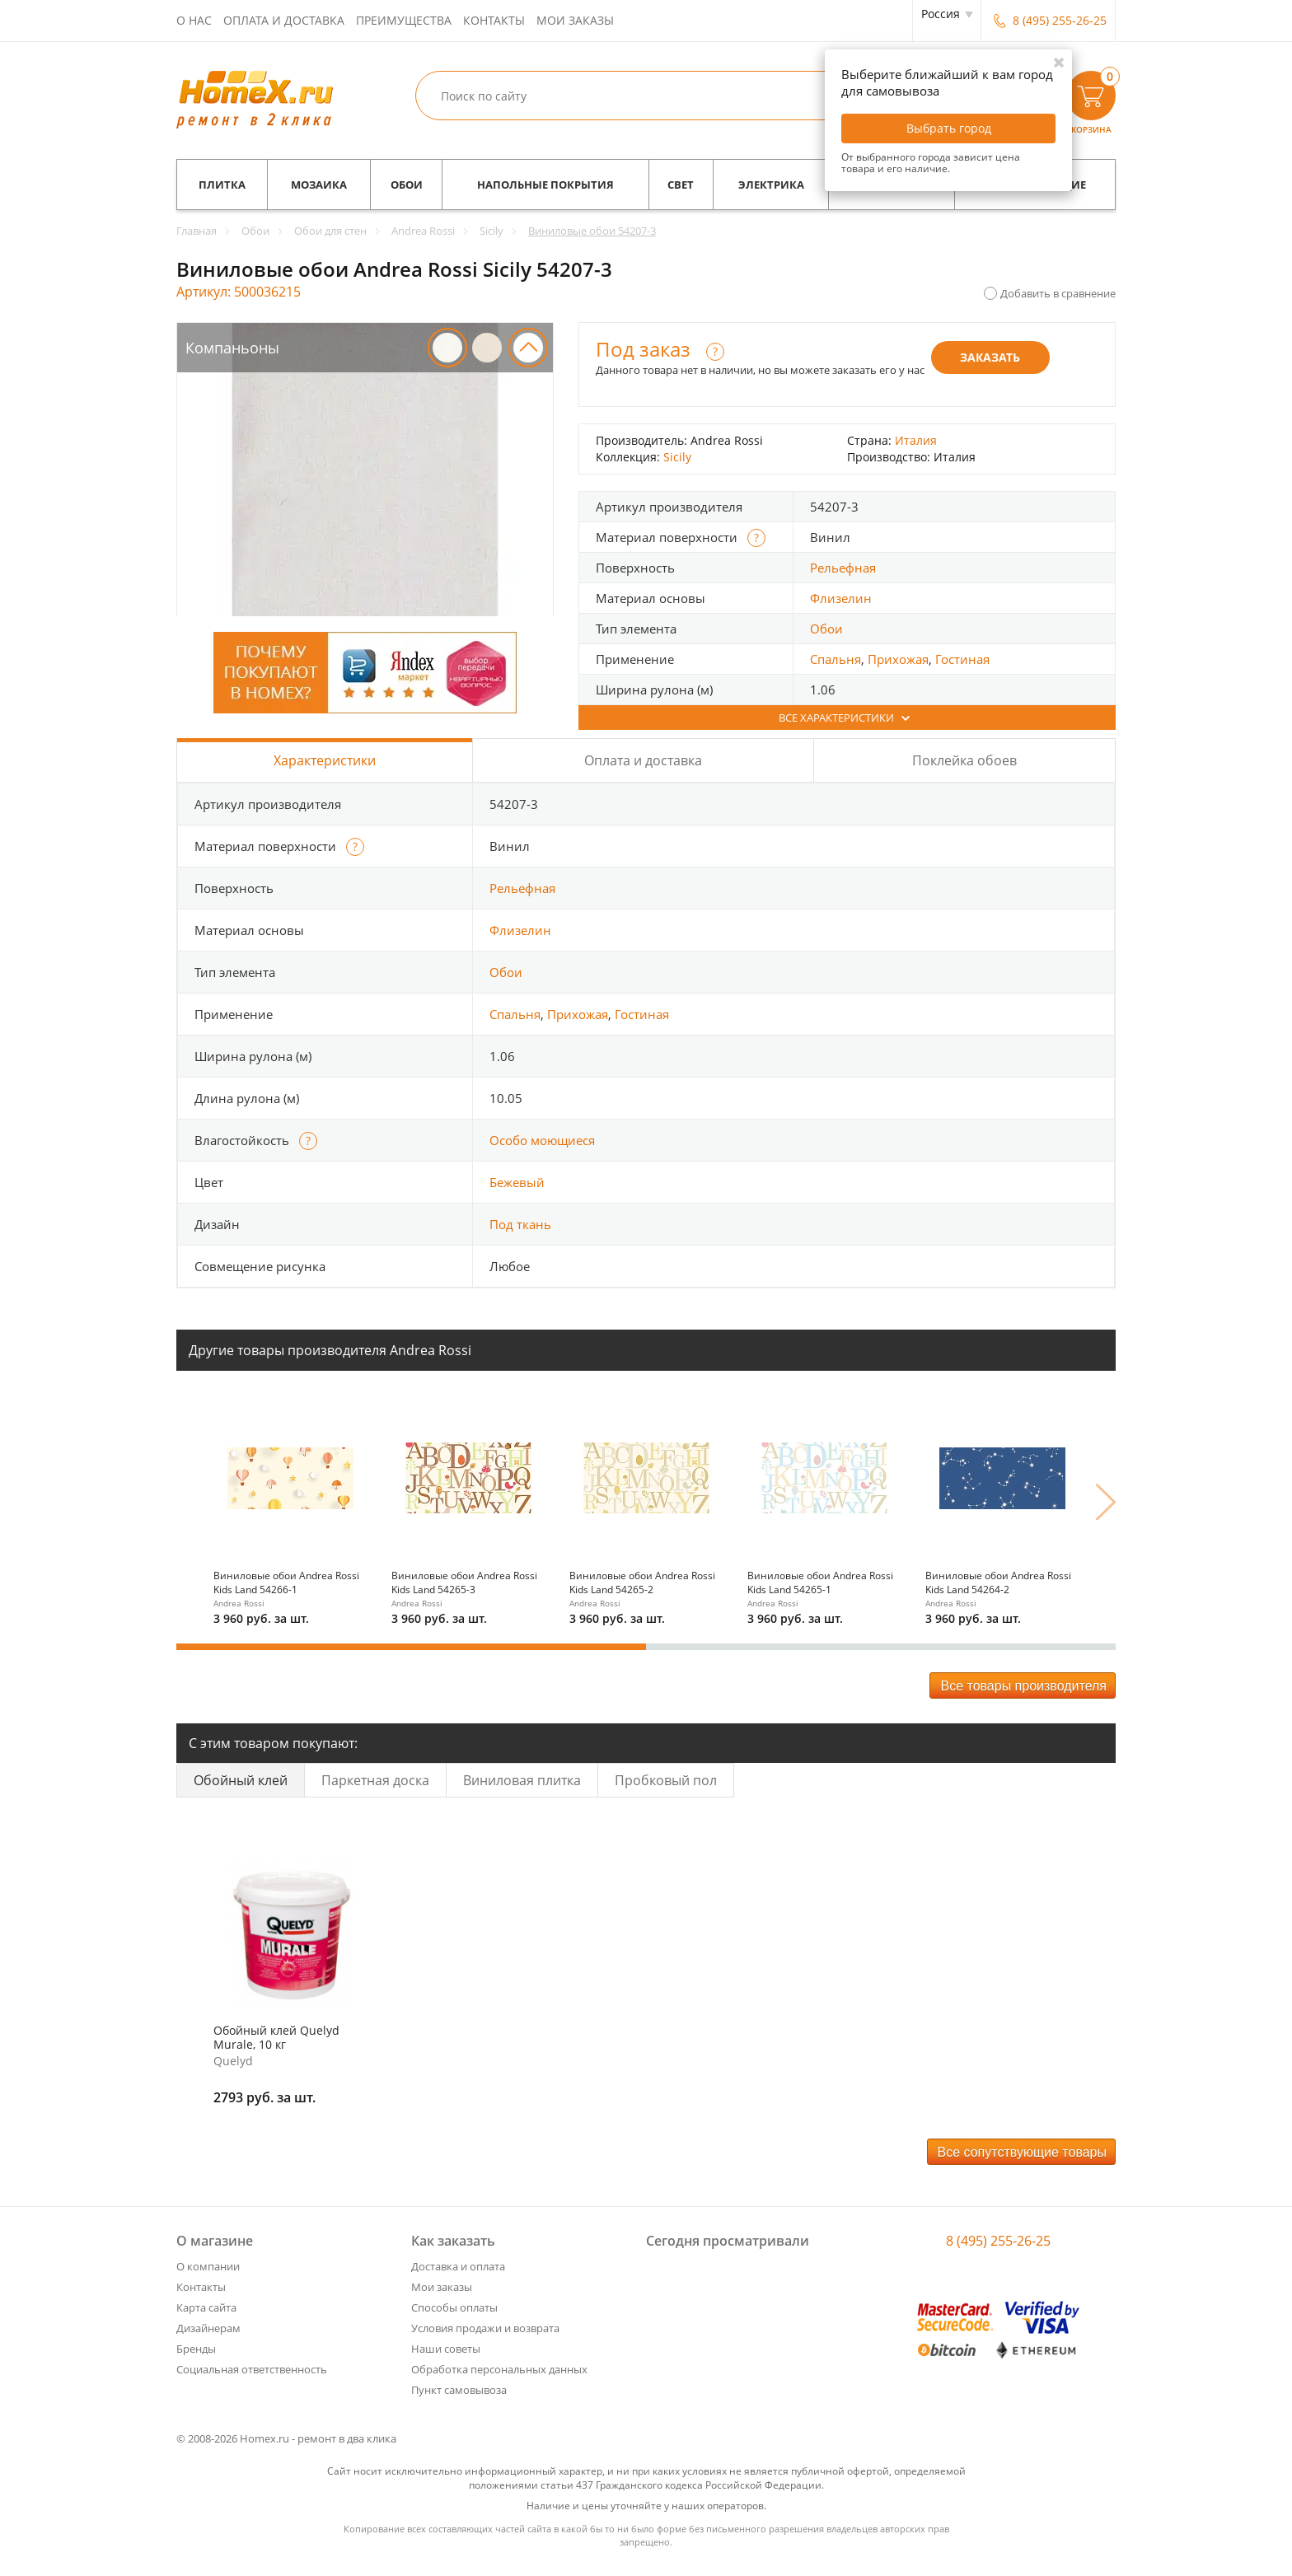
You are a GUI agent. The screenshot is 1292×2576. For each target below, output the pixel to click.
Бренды (196, 2348)
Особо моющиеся (542, 1140)
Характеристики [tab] (325, 760)
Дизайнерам (208, 2328)
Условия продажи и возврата (485, 2328)
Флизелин (841, 598)
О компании (208, 2266)
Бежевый (517, 1182)
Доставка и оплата (458, 2266)
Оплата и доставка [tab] (643, 760)
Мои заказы (575, 20)
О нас (194, 20)
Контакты (494, 20)
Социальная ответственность (251, 2369)
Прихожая (898, 659)
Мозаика (319, 184)
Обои (407, 184)
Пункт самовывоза (459, 2389)
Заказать (990, 357)
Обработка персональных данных (499, 2369)
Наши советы (445, 2348)
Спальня (835, 659)
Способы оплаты (454, 2307)
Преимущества (404, 20)
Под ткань (520, 1224)
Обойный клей (241, 1780)
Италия (916, 440)
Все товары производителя (1023, 1686)
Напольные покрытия (545, 184)
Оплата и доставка (283, 20)
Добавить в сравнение (1058, 293)
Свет (680, 184)
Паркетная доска (375, 1780)
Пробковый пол (666, 1780)
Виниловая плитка (522, 1780)
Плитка (222, 184)
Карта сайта (206, 2307)
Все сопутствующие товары (1022, 2152)
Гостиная (962, 659)
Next (1106, 1502)
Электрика (771, 184)
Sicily (677, 457)
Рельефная (843, 567)
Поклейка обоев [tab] (964, 760)
